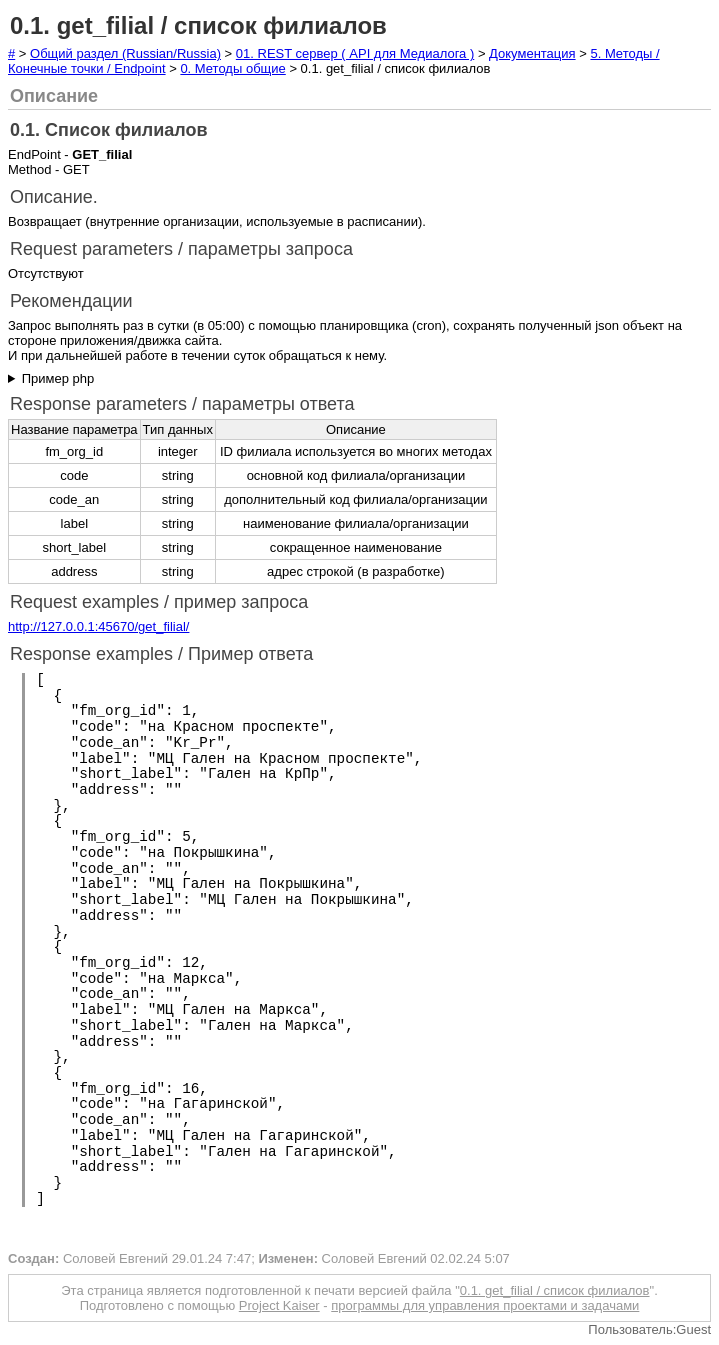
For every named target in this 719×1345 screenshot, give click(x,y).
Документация (532, 53)
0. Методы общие (232, 68)
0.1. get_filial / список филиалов (555, 1290)
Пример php (58, 378)
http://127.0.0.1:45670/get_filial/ (98, 626)
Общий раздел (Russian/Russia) (125, 53)
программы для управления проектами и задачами (485, 1305)
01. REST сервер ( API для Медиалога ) (355, 53)
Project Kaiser (279, 1305)
